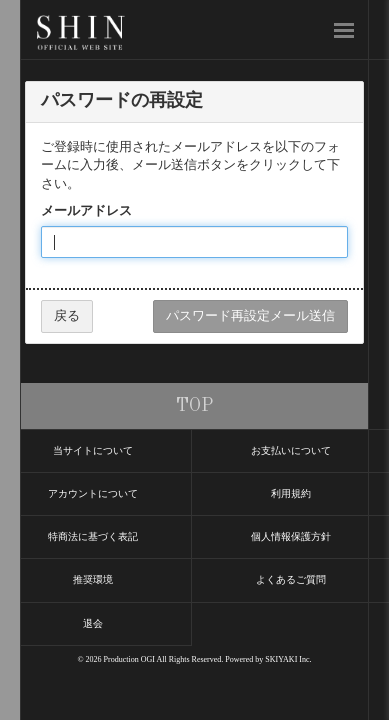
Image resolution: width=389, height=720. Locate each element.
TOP (194, 406)
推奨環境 (93, 579)
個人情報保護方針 (291, 536)
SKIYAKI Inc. (288, 659)
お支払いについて (291, 450)
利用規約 (291, 493)
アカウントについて (93, 493)
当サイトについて (93, 450)
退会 (93, 623)
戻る (67, 315)
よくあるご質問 (291, 579)
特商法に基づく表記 (93, 536)
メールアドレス (86, 210)
